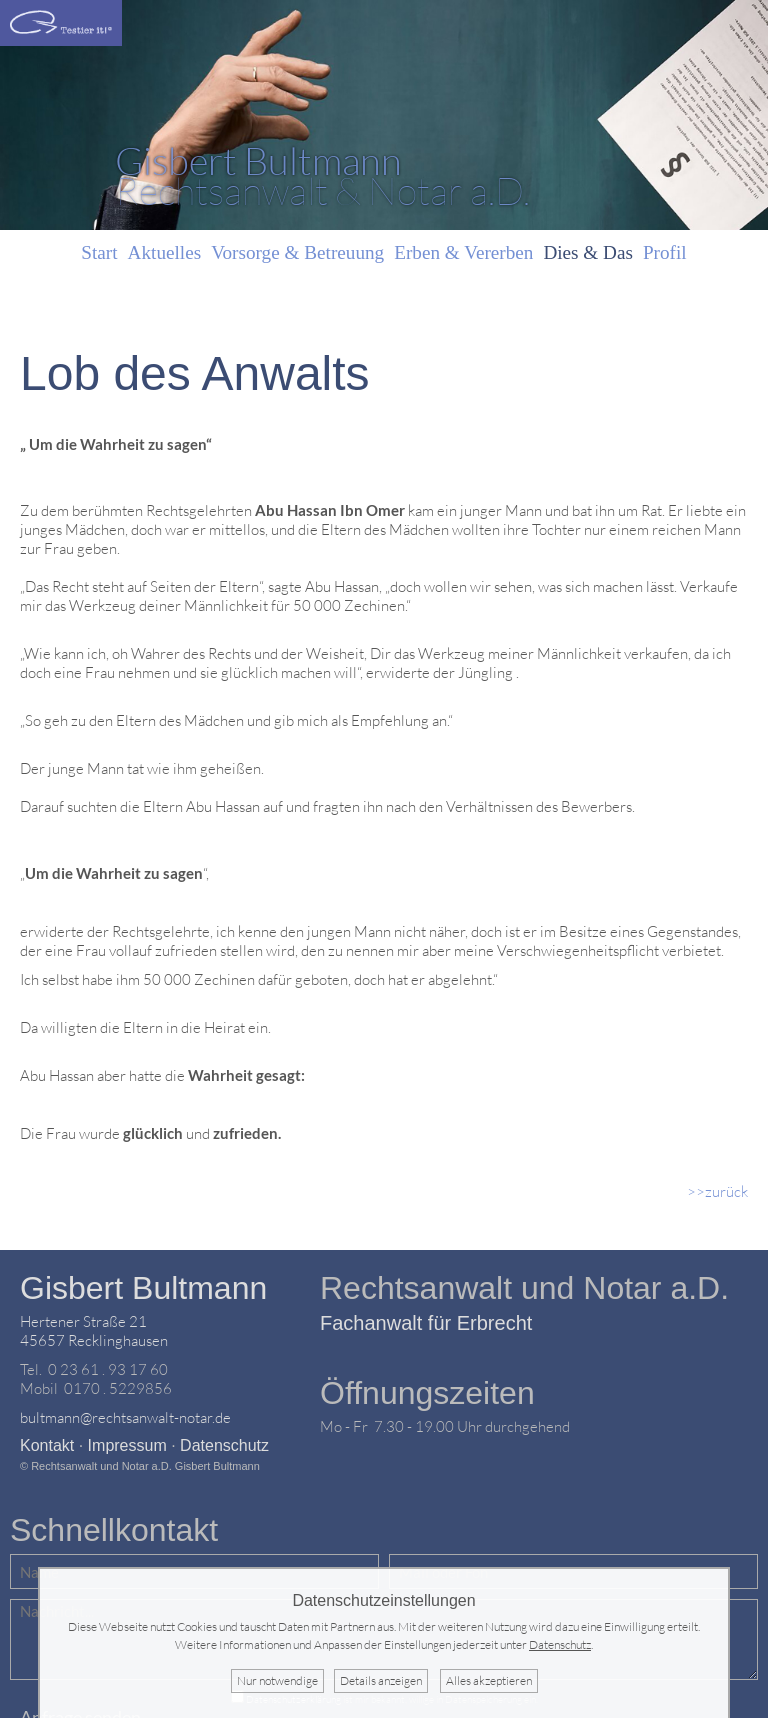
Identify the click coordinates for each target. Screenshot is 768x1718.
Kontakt (47, 1445)
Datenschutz (224, 1445)
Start (99, 252)
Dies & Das (588, 252)
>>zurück (717, 1191)
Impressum (127, 1445)
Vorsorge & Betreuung (297, 252)
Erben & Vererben (463, 252)
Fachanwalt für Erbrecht (426, 1323)
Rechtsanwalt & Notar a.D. (322, 176)
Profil (665, 252)
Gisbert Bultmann (143, 1288)
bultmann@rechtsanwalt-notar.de (125, 1417)
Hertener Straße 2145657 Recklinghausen (94, 1331)
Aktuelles (165, 252)
